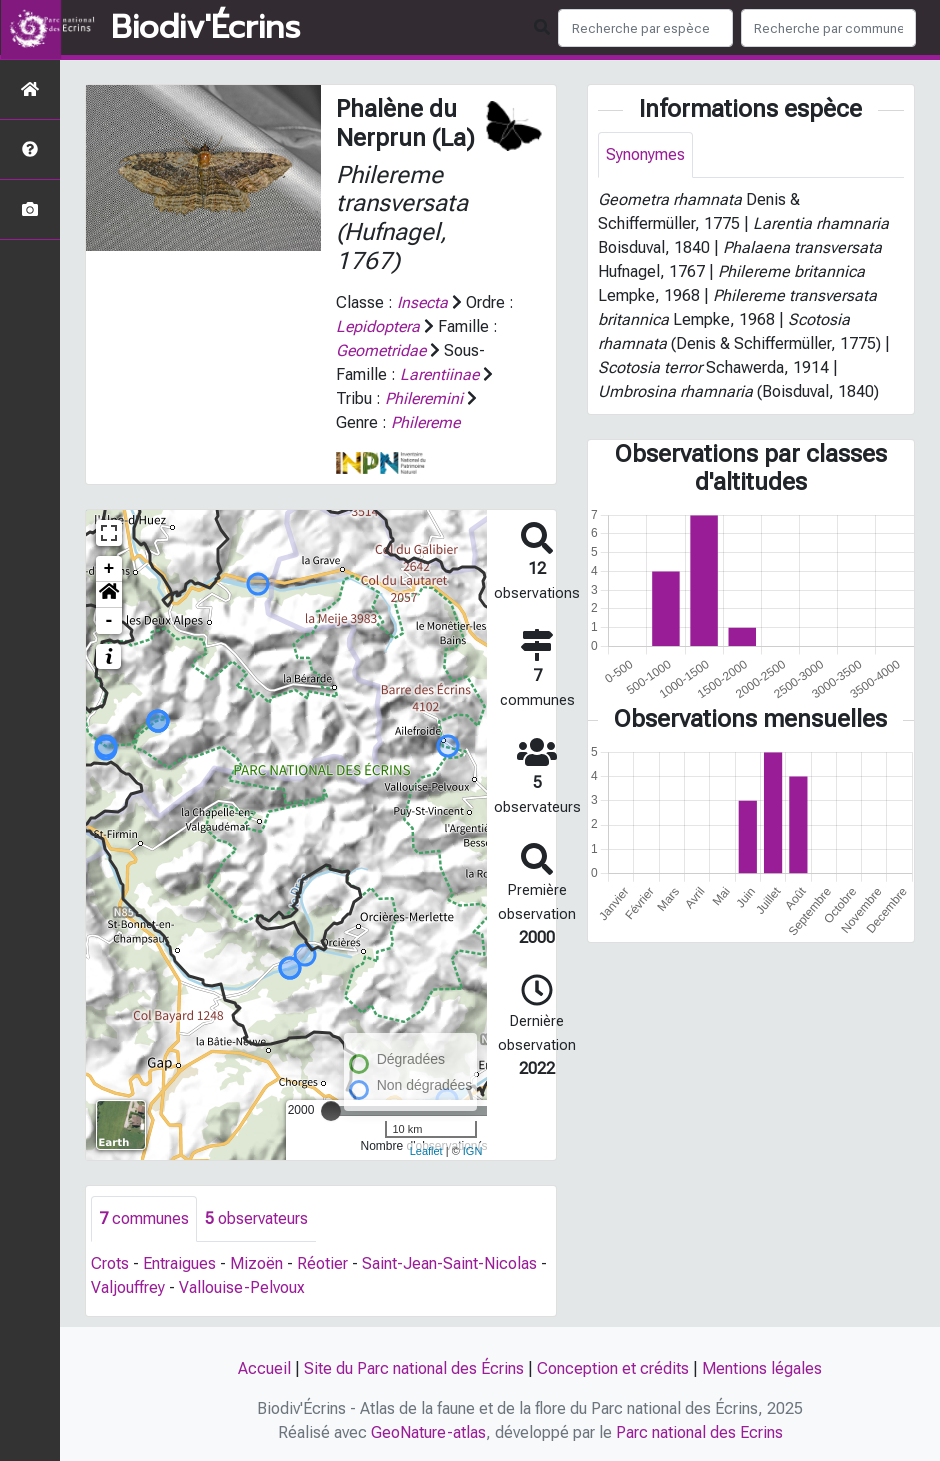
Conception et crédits (613, 1368)
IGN (473, 1151)
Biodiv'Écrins (205, 28)
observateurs (256, 1218)
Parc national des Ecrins (699, 1432)
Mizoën (256, 1263)
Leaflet (426, 1151)
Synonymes (645, 154)
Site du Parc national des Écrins (414, 1368)
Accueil (264, 1368)
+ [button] (109, 569)
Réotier (322, 1263)
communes (144, 1218)
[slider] (331, 1111)
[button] (109, 595)
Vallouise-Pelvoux (242, 1287)
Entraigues (179, 1263)
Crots (110, 1263)
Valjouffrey (128, 1287)
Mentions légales (762, 1368)
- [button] (109, 621)
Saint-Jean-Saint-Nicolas (449, 1263)
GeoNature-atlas (428, 1432)
